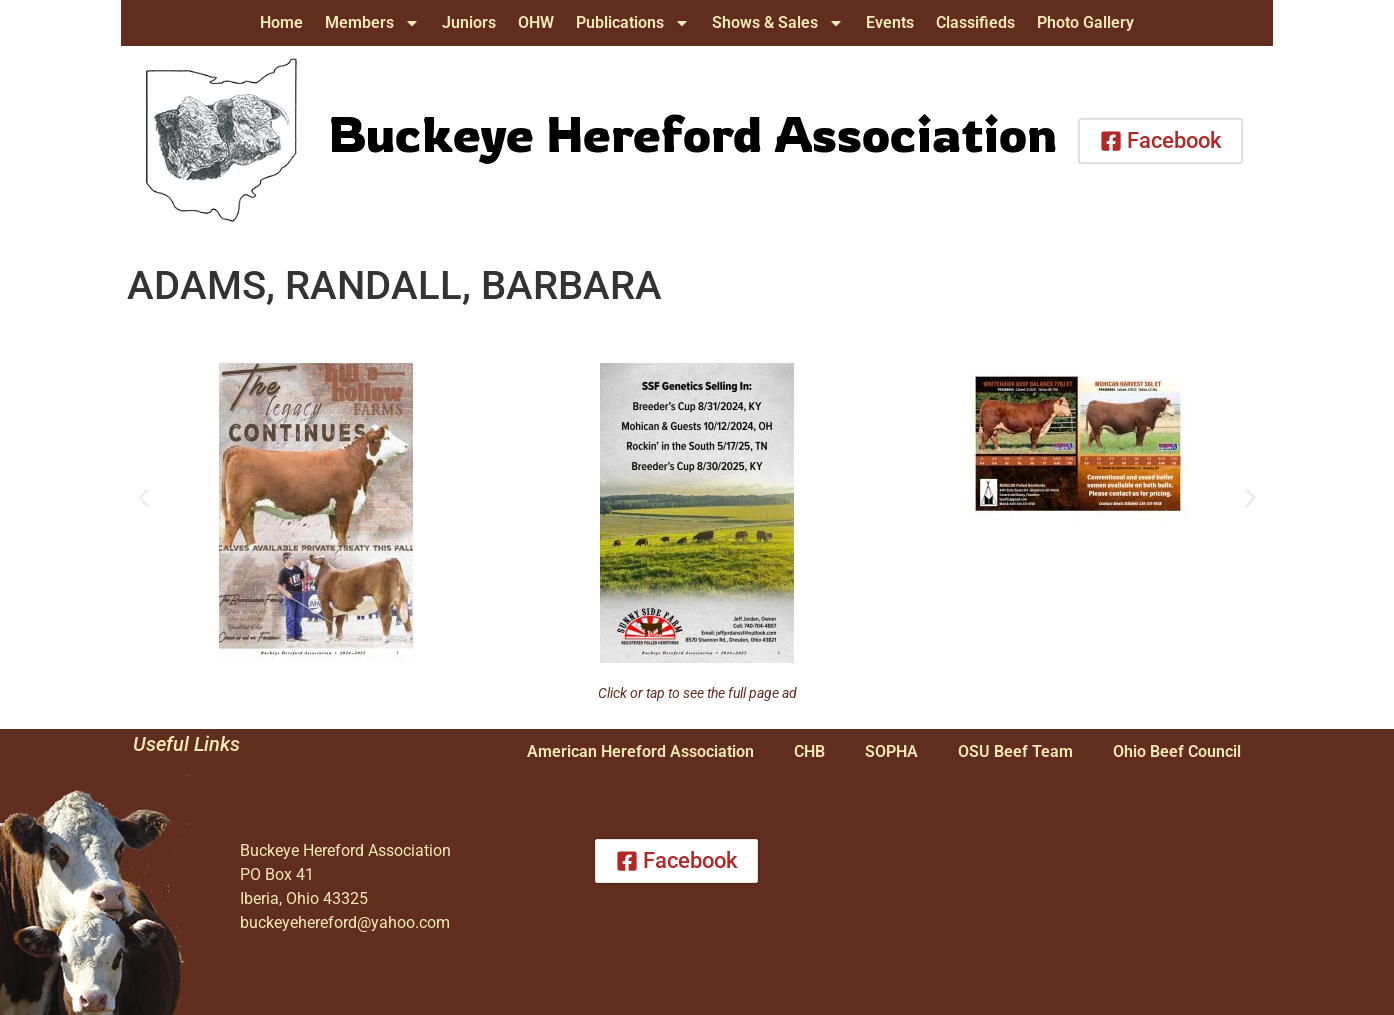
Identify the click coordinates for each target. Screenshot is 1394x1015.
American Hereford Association (640, 751)
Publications (633, 23)
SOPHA (891, 751)
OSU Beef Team (1015, 751)
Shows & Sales (778, 23)
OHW (536, 22)
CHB (809, 751)
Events (890, 22)
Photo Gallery (1085, 22)
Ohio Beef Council (1177, 751)
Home (281, 22)
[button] (143, 498)
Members (372, 23)
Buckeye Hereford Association (692, 133)
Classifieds (975, 22)
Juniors (469, 22)
